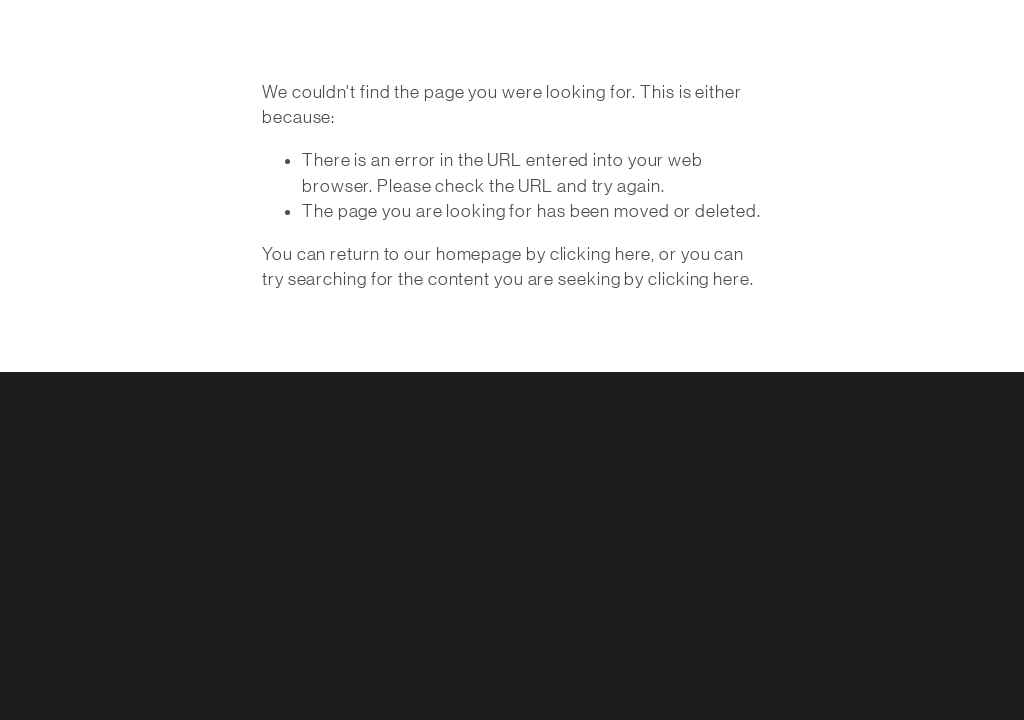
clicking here (601, 254)
